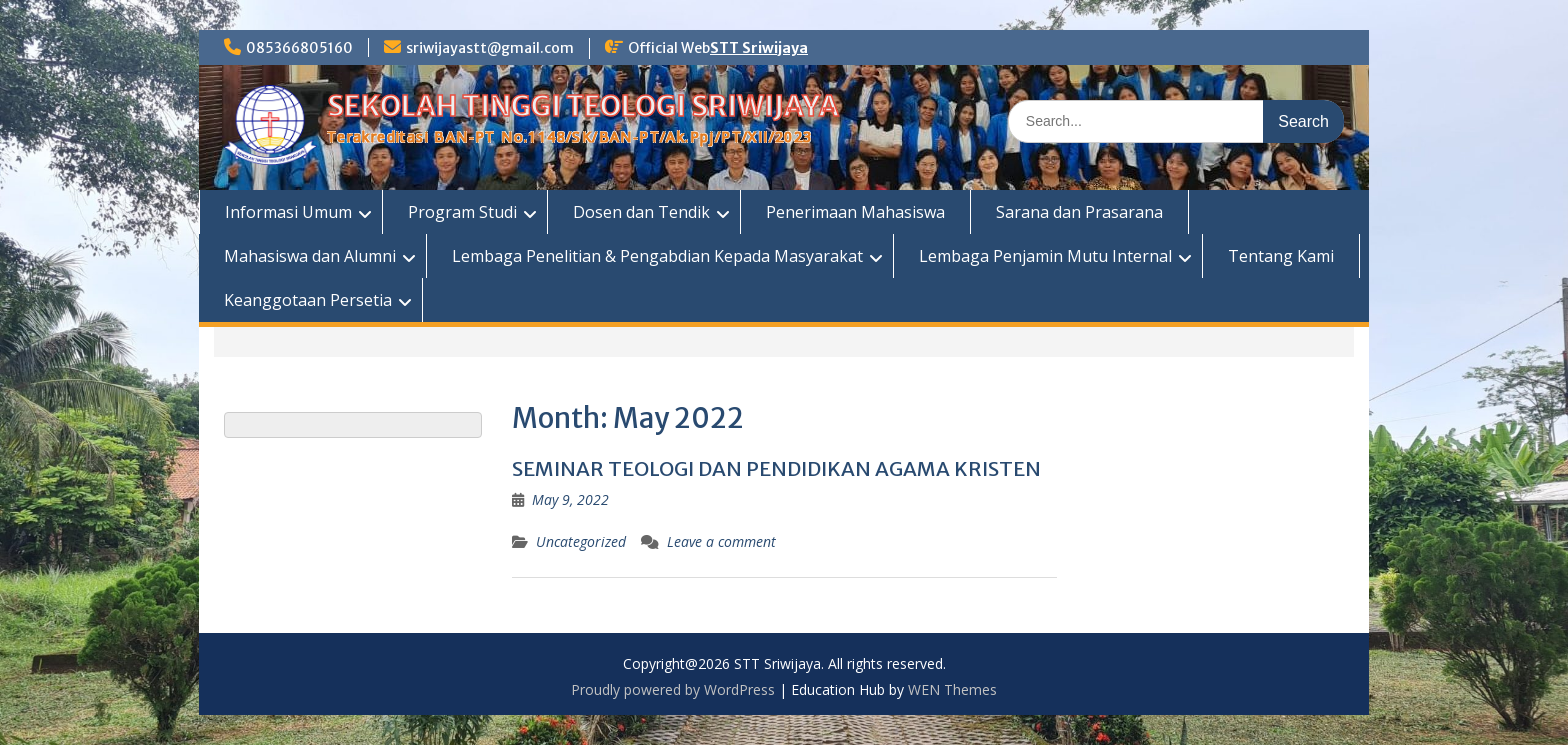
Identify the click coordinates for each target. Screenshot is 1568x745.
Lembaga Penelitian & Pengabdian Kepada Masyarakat (657, 256)
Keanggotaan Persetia (308, 300)
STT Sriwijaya (759, 48)
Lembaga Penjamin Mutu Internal (1045, 256)
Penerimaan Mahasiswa (855, 212)
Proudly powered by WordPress (673, 689)
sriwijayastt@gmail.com (490, 48)
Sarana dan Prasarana (1079, 212)
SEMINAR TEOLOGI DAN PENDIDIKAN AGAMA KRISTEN (776, 468)
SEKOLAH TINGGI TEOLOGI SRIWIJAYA (583, 106)
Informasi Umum (288, 212)
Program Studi (462, 212)
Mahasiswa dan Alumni (310, 256)
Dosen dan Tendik (641, 212)
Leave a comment (721, 541)
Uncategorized (581, 541)
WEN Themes (952, 689)
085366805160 (299, 48)
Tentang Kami (1281, 256)
